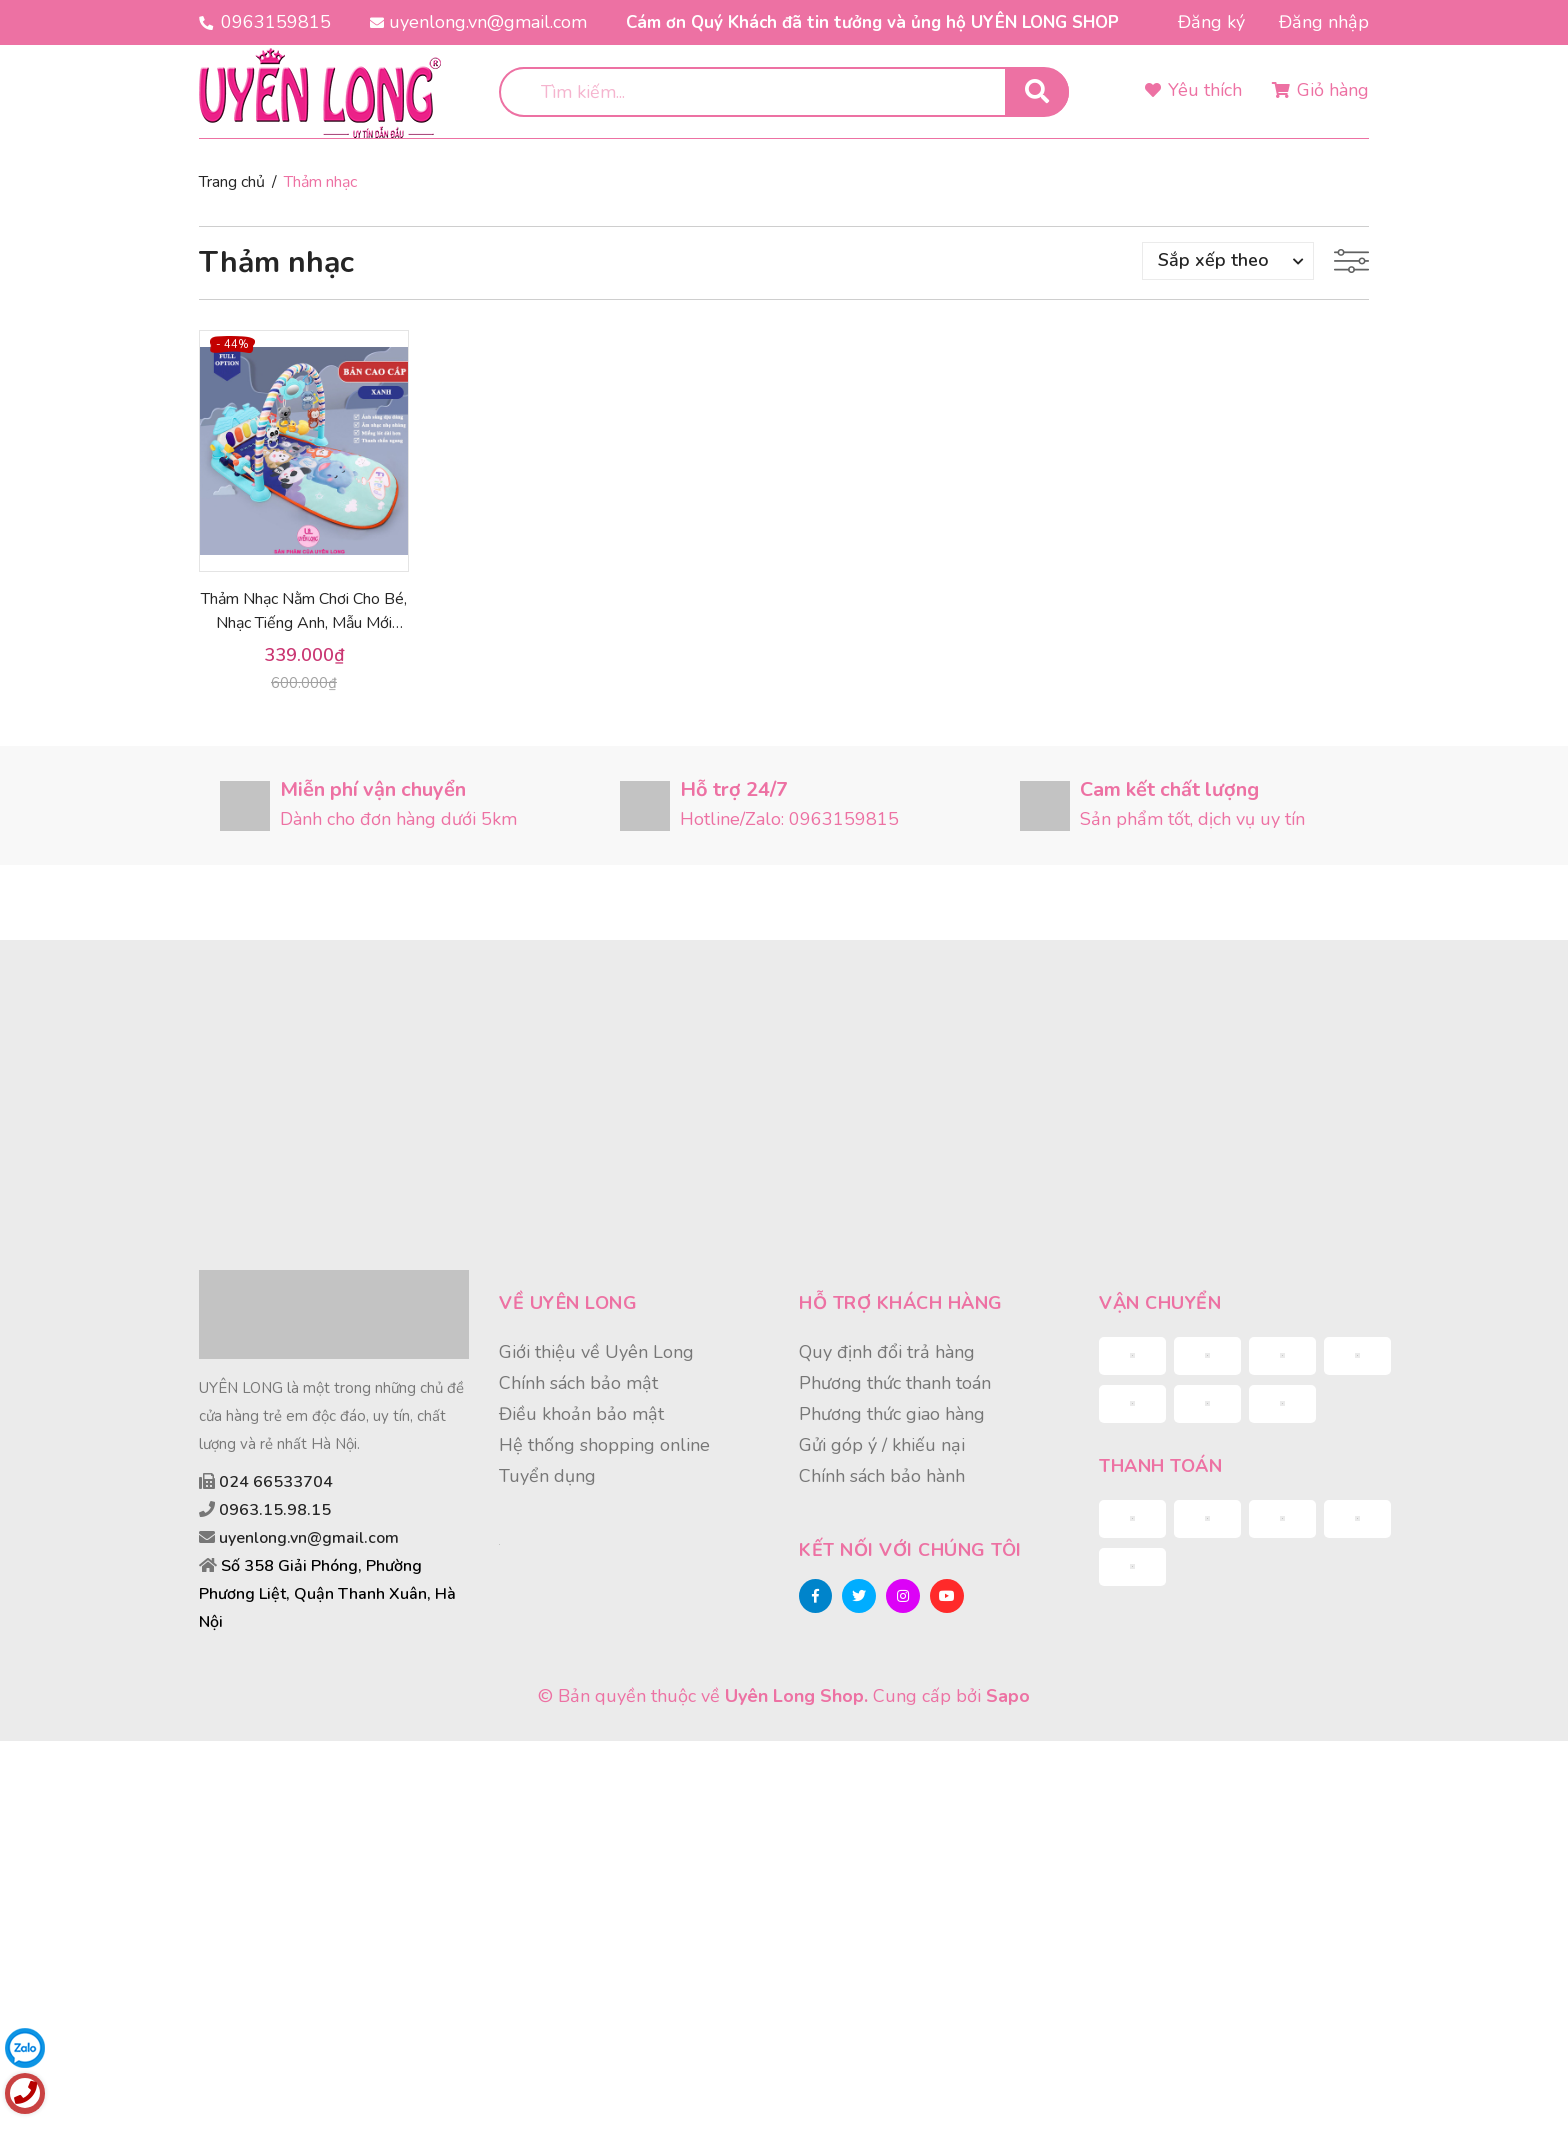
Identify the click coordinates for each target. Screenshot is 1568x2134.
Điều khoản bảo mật (581, 1414)
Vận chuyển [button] (1160, 1303)
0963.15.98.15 (275, 1510)
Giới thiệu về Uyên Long (596, 1352)
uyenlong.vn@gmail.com (488, 22)
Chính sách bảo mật (578, 1383)
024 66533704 (276, 1482)
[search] (784, 92)
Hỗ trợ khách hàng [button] (901, 1303)
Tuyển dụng (547, 1476)
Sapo (1008, 1696)
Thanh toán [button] (1160, 1466)
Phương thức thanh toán (895, 1383)
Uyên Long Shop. (796, 1696)
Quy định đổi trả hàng (887, 1352)
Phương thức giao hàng (892, 1414)
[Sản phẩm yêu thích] (1193, 91)
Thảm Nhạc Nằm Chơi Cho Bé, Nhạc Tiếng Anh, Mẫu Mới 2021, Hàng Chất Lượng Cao (304, 623)
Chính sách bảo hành (882, 1476)
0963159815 (276, 22)
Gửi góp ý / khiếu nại (882, 1445)
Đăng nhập (1324, 22)
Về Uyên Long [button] (568, 1303)
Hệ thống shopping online (604, 1445)
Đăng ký (1211, 22)
